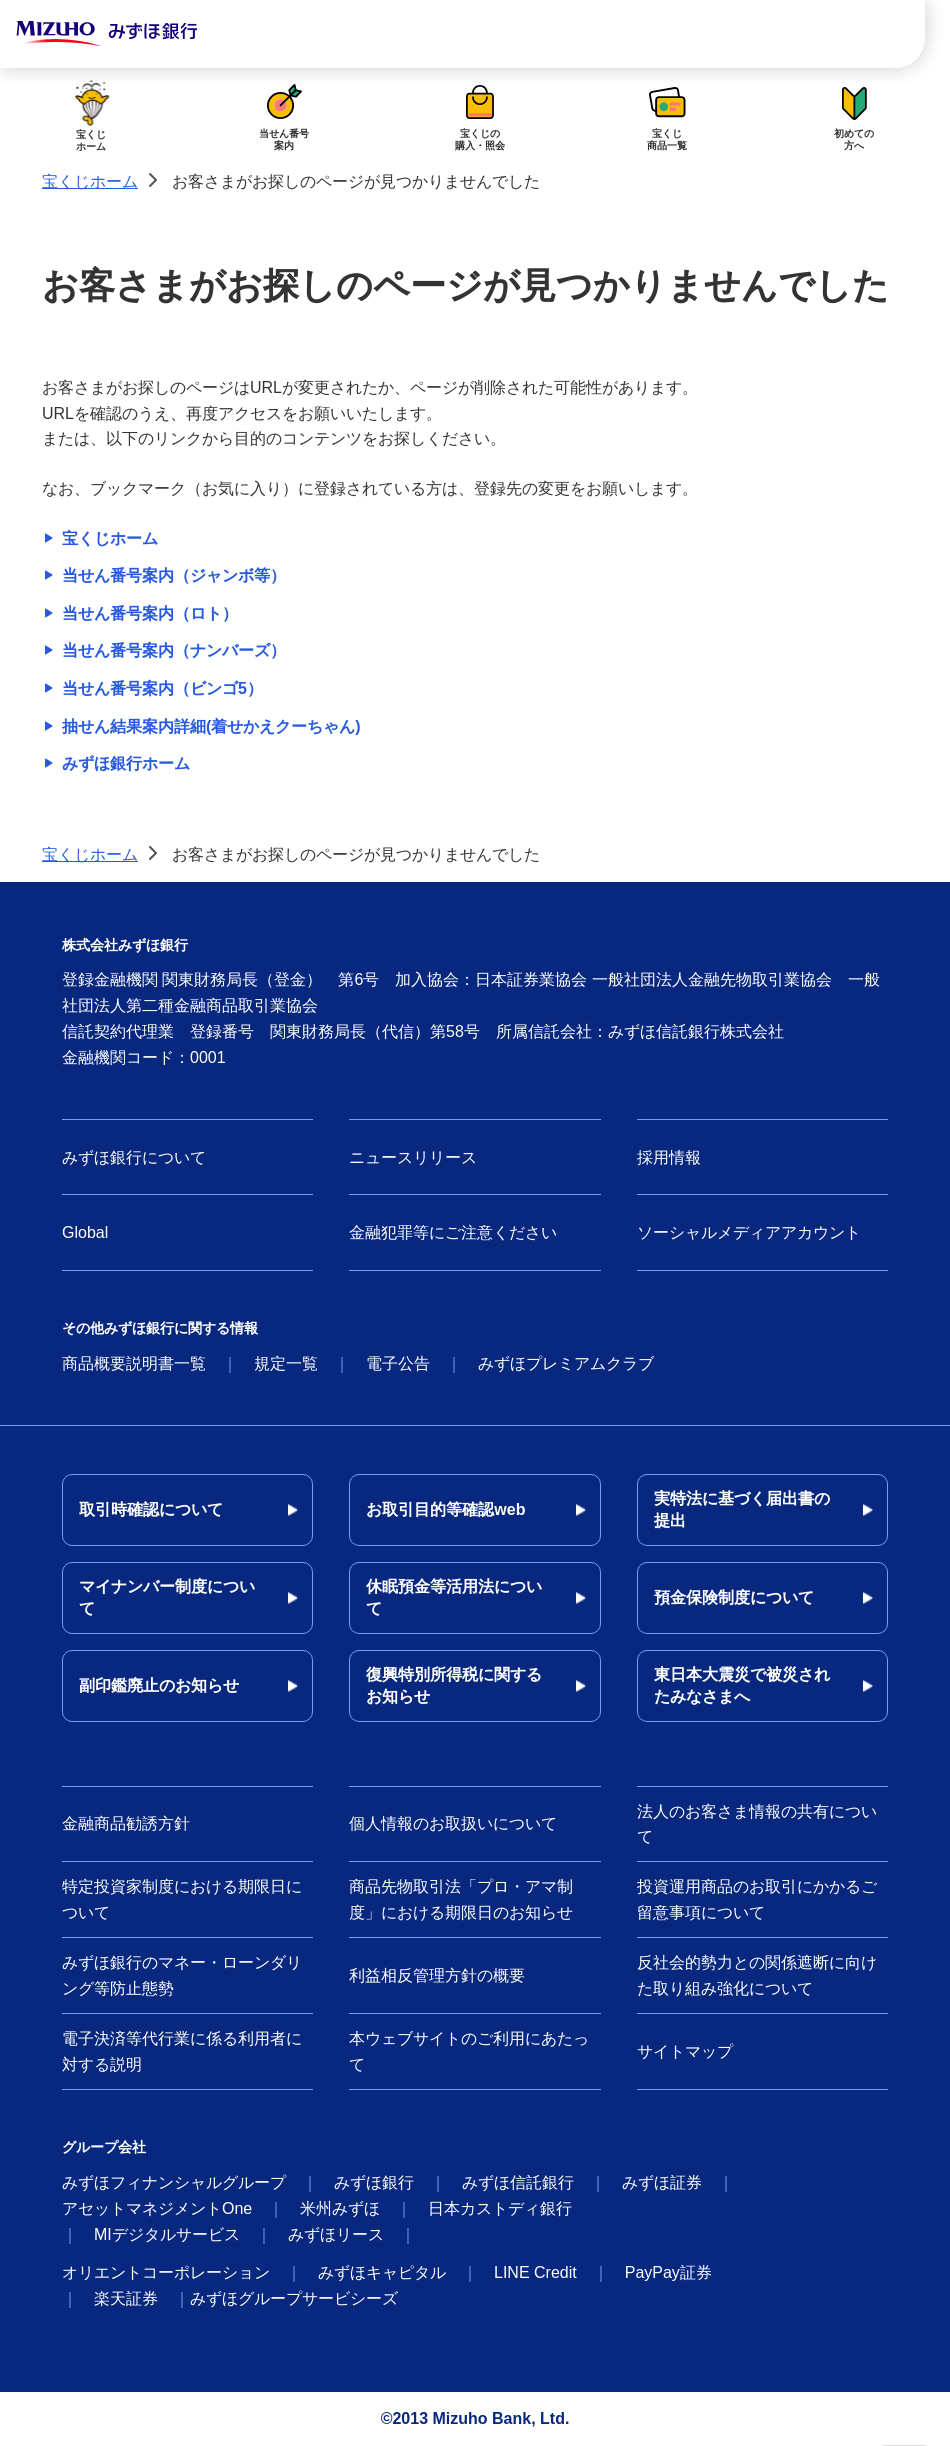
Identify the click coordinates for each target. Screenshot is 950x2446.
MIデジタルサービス (167, 2234)
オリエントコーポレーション (166, 2272)
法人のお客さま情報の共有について (757, 1824)
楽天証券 (126, 2298)
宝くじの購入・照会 (480, 114)
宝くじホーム (91, 115)
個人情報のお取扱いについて (453, 1823)
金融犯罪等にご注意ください (453, 1232)
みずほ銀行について (134, 1157)
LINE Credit (535, 2272)
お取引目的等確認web (445, 1509)
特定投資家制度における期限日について (182, 1899)
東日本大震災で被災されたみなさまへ (742, 1685)
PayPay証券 (668, 2272)
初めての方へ (854, 114)
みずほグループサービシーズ (294, 2298)
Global (85, 1232)
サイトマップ (685, 2051)
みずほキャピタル (382, 2272)
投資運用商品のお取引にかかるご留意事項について (757, 1899)
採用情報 (669, 1157)
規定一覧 (286, 1363)
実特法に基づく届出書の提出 (742, 1509)
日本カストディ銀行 (500, 2208)
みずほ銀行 (374, 2182)
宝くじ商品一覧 (667, 114)
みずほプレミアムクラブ (566, 1363)
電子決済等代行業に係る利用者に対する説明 (182, 2051)
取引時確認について (151, 1509)
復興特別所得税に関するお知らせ (454, 1685)
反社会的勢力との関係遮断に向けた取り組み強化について (757, 1975)
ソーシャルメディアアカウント (749, 1232)
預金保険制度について (734, 1597)
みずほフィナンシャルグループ (174, 2182)
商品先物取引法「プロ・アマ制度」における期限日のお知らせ (461, 1899)
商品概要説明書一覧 (134, 1363)
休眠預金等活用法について (454, 1597)
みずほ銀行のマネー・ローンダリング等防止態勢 (182, 1975)
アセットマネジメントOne (157, 2208)
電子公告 (398, 1363)
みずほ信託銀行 (518, 2182)
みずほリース (336, 2234)
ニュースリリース (413, 1157)
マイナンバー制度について (167, 1597)
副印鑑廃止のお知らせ (159, 1685)
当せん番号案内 (284, 114)
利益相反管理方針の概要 (437, 1975)
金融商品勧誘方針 (126, 1823)
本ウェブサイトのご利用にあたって (469, 2051)
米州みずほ (340, 2208)
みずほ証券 (662, 2182)
